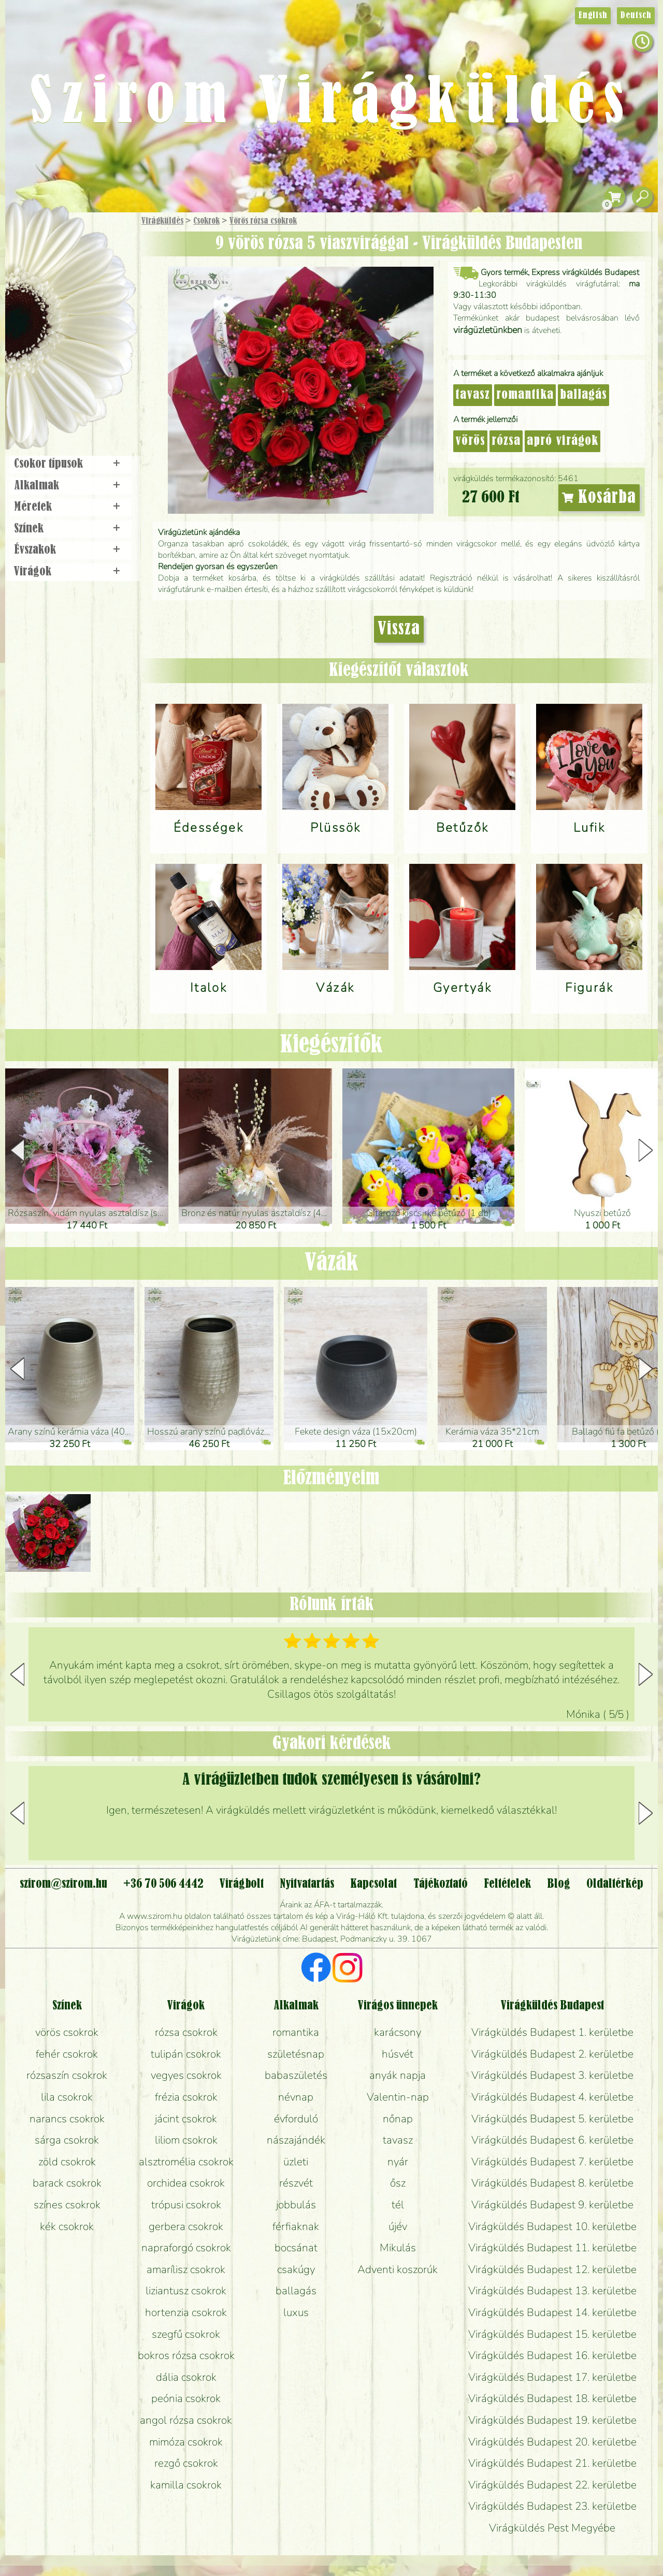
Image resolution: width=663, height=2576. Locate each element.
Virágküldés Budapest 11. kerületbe (552, 2247)
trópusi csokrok (186, 2204)
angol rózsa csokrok (186, 2420)
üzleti (295, 2161)
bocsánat (296, 2247)
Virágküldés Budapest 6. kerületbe (552, 2140)
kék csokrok (67, 2226)
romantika (525, 395)
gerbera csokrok (186, 2226)
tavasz (472, 395)
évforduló (296, 2118)
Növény (92, 297)
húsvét (397, 2054)
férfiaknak (295, 2226)
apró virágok (562, 441)
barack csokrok (67, 2183)
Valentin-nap (398, 2097)
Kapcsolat (373, 1884)
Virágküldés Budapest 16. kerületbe (552, 2355)
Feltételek (507, 1884)
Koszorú (84, 356)
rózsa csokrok (186, 2032)
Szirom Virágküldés (331, 104)
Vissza (399, 629)
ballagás (583, 395)
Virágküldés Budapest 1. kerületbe (552, 2032)
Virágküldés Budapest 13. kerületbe (552, 2290)
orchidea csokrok (186, 2183)
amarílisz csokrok (186, 2269)
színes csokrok (67, 2204)
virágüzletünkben (487, 330)
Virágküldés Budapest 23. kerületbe (552, 2506)
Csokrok (206, 221)
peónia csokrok (186, 2398)
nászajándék (296, 2140)
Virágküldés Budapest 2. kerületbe (552, 2054)
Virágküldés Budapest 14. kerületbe (552, 2312)
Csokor (79, 271)
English (593, 15)
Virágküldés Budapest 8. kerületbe (552, 2183)
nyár (397, 2161)
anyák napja (397, 2075)
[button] (646, 1150)
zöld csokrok (67, 2161)
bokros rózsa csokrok (186, 2355)
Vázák (331, 1263)
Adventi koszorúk (397, 2269)
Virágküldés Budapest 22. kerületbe (552, 2485)
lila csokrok (67, 2097)
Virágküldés (162, 221)
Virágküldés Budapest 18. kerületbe (552, 2398)
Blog (558, 1884)
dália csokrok (186, 2377)
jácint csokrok (186, 2118)
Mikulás (398, 2247)
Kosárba (599, 497)
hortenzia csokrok (186, 2312)
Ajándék (55, 248)
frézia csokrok (186, 2097)
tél (398, 2204)
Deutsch (636, 15)
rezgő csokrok (186, 2463)
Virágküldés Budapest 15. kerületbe (552, 2334)
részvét (296, 2183)
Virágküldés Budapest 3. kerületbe (552, 2075)
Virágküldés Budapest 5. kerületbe (552, 2118)
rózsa (506, 441)
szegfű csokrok (186, 2334)
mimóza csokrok (186, 2442)
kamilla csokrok (186, 2485)
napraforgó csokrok (186, 2247)
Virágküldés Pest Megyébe (552, 2528)
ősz (398, 2183)
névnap (295, 2097)
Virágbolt (67, 385)
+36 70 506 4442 (163, 1884)
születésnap (295, 2054)
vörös (470, 441)
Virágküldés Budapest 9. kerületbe (552, 2204)
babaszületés (296, 2075)
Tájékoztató (440, 1884)
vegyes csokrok (186, 2075)
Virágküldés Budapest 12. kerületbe (552, 2269)
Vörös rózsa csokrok (263, 221)
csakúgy (296, 2269)
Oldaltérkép (614, 1884)
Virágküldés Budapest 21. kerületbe (552, 2463)
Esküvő (95, 327)
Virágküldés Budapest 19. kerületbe (552, 2420)
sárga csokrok (67, 2140)
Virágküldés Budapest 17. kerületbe (552, 2377)
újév (397, 2226)
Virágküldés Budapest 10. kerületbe (552, 2226)
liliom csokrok (186, 2140)
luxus (296, 2312)
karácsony (397, 2032)
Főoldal (35, 238)
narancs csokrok (67, 2118)
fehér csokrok (67, 2054)
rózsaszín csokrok (66, 2075)
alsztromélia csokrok (186, 2161)
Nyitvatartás (307, 1884)
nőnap (398, 2118)
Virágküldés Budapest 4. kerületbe (552, 2097)
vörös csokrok (66, 2032)
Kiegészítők (331, 1045)
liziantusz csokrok (186, 2290)
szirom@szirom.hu (63, 1884)
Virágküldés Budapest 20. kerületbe (552, 2442)
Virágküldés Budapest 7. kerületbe (552, 2161)
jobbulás (296, 2204)
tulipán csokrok (186, 2054)
